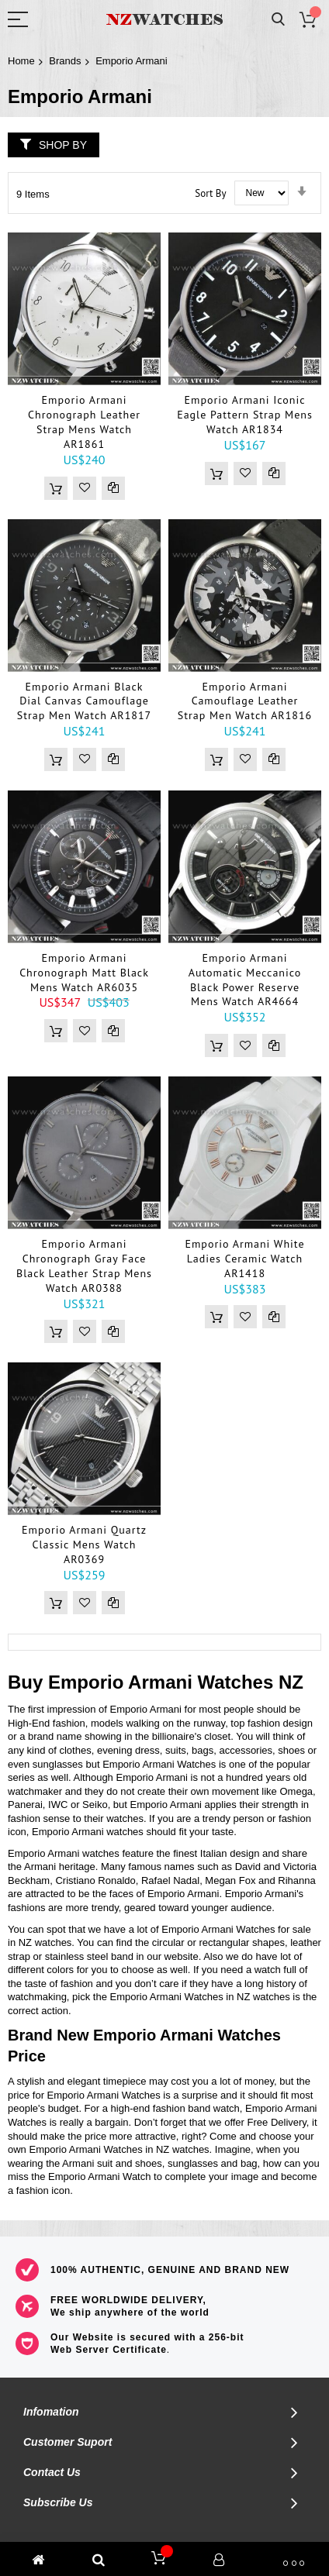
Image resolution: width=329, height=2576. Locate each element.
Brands (65, 61)
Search (278, 19)
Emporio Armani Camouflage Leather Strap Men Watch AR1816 (245, 701)
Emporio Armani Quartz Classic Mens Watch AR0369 (84, 1544)
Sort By (210, 192)
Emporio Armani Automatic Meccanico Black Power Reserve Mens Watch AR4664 (245, 980)
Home (21, 61)
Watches (235, 1682)
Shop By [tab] (63, 145)
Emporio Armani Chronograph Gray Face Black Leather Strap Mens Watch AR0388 (84, 1266)
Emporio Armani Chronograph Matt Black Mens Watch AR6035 (84, 972)
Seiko (95, 1804)
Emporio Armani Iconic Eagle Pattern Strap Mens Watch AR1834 (245, 414)
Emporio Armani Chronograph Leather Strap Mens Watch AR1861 (84, 422)
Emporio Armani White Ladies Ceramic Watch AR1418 (244, 1258)
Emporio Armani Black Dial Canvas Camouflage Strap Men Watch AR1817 (84, 701)
